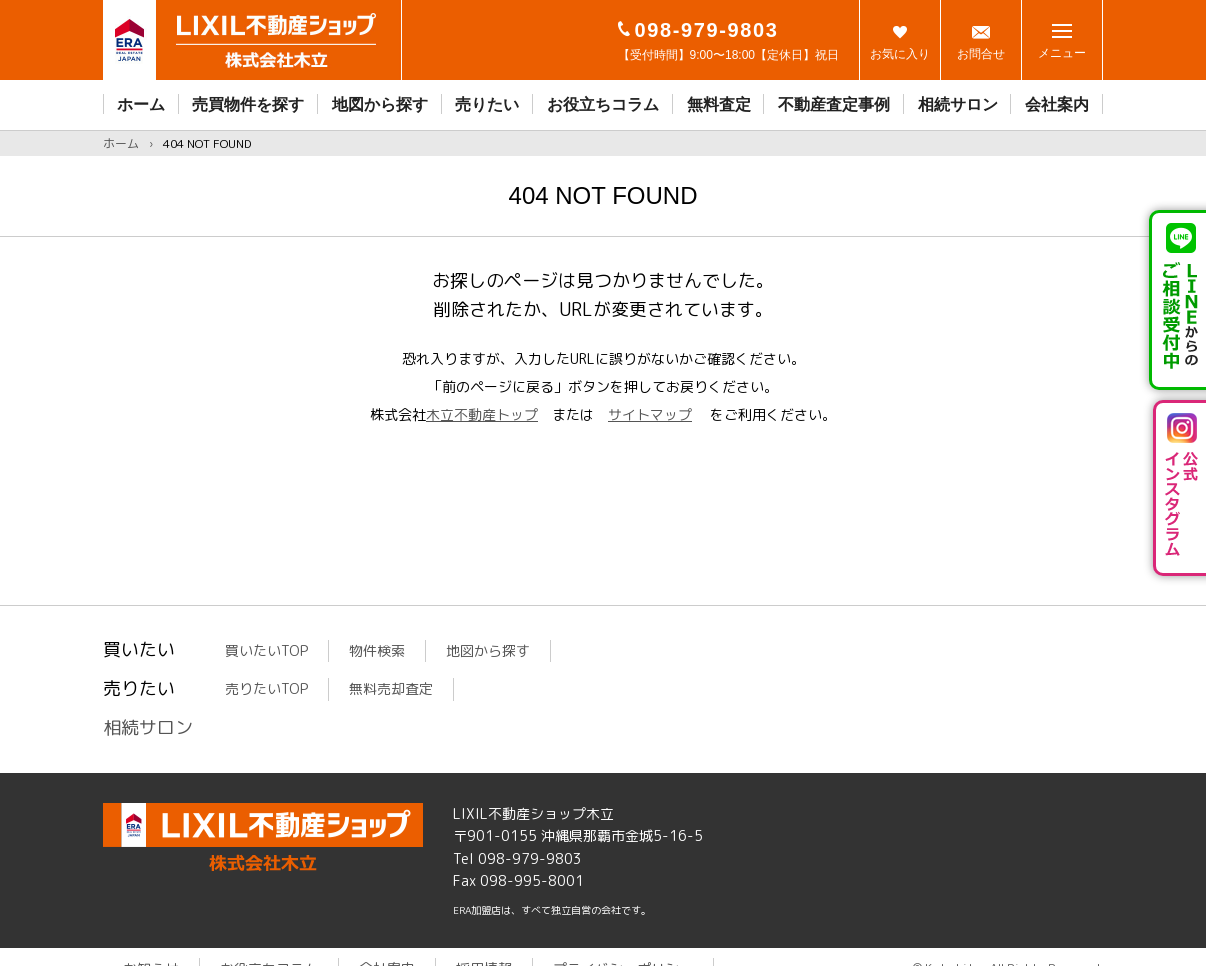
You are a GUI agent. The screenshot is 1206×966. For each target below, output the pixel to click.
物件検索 (377, 650)
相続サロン (958, 104)
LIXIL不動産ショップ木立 (263, 837)
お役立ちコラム (603, 104)
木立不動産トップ (482, 414)
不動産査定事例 (834, 104)
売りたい (487, 104)
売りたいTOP (266, 688)
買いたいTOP (266, 650)
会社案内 (1057, 104)
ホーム (141, 104)
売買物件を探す (248, 104)
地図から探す (380, 104)
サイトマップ (650, 414)
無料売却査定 (391, 688)
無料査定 (719, 104)
